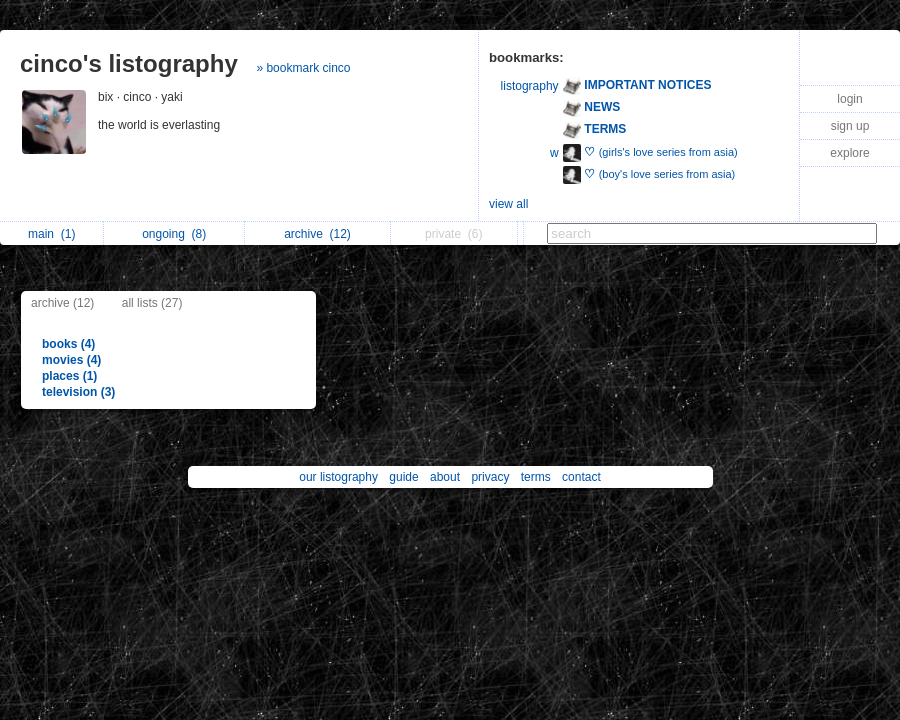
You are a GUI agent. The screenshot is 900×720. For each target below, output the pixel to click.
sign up (850, 126)
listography (530, 86)
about (445, 477)
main (51, 234)
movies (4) (71, 360)
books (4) (68, 344)
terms (536, 477)
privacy (490, 477)
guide (403, 477)
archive (317, 234)
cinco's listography (129, 63)
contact (581, 477)
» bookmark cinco (303, 68)
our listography (338, 477)
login (849, 99)
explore (849, 153)
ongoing (174, 234)
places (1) (69, 376)
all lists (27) (152, 303)
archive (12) (62, 303)
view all (508, 204)
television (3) (78, 392)
